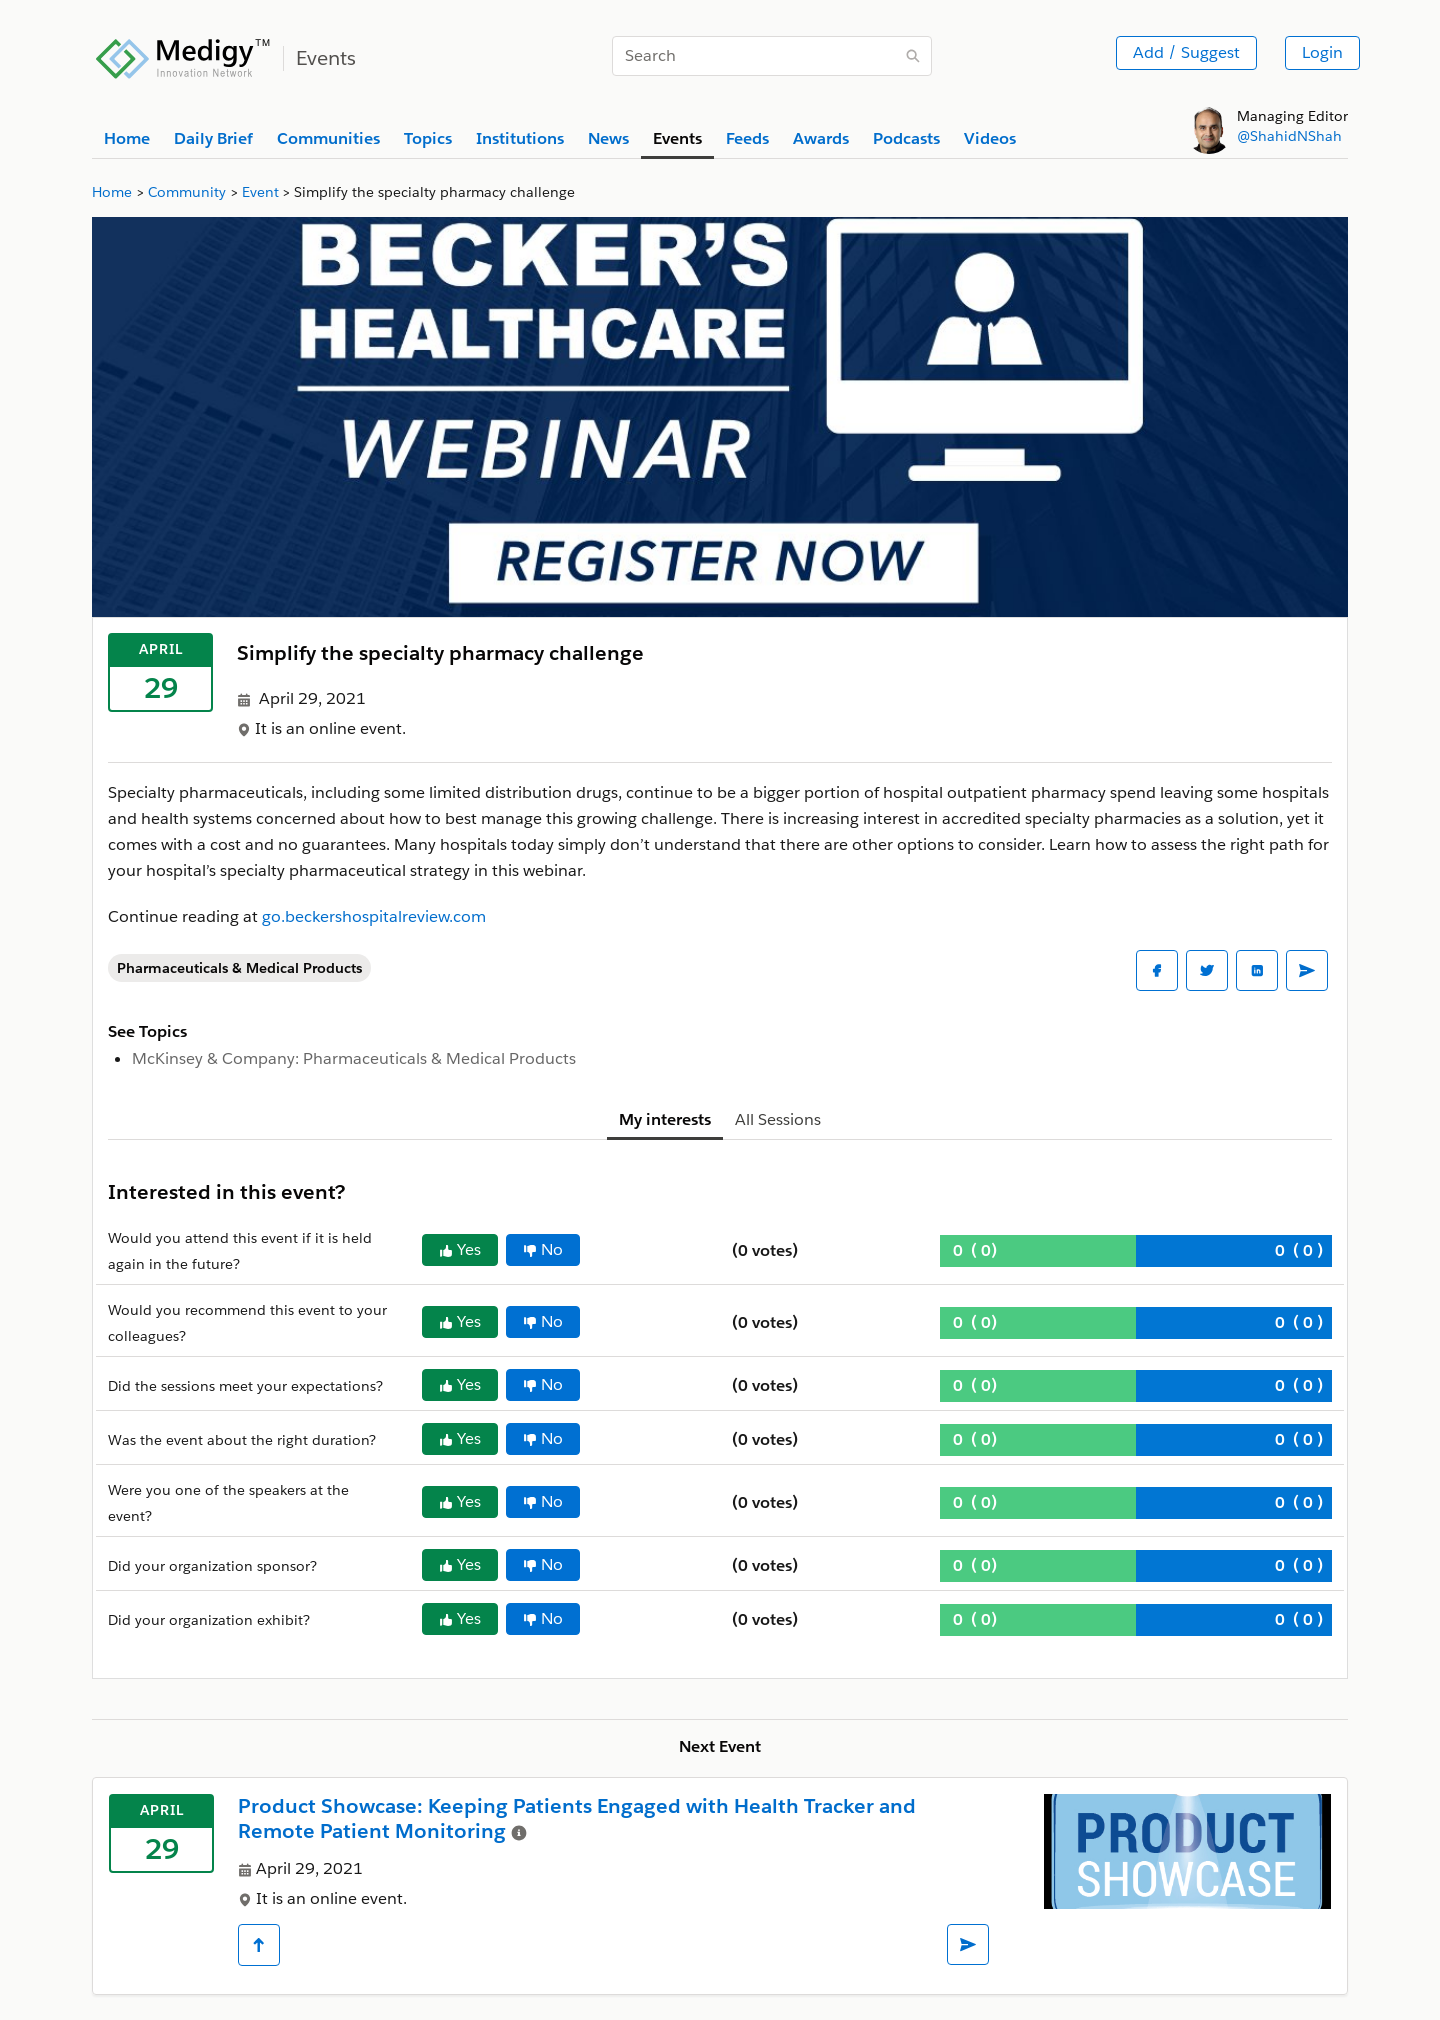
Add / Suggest (1186, 52)
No (543, 1249)
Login (1322, 52)
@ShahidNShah (1289, 136)
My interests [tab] (665, 1119)
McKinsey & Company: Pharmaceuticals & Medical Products (354, 1058)
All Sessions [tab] (778, 1119)
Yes (460, 1249)
